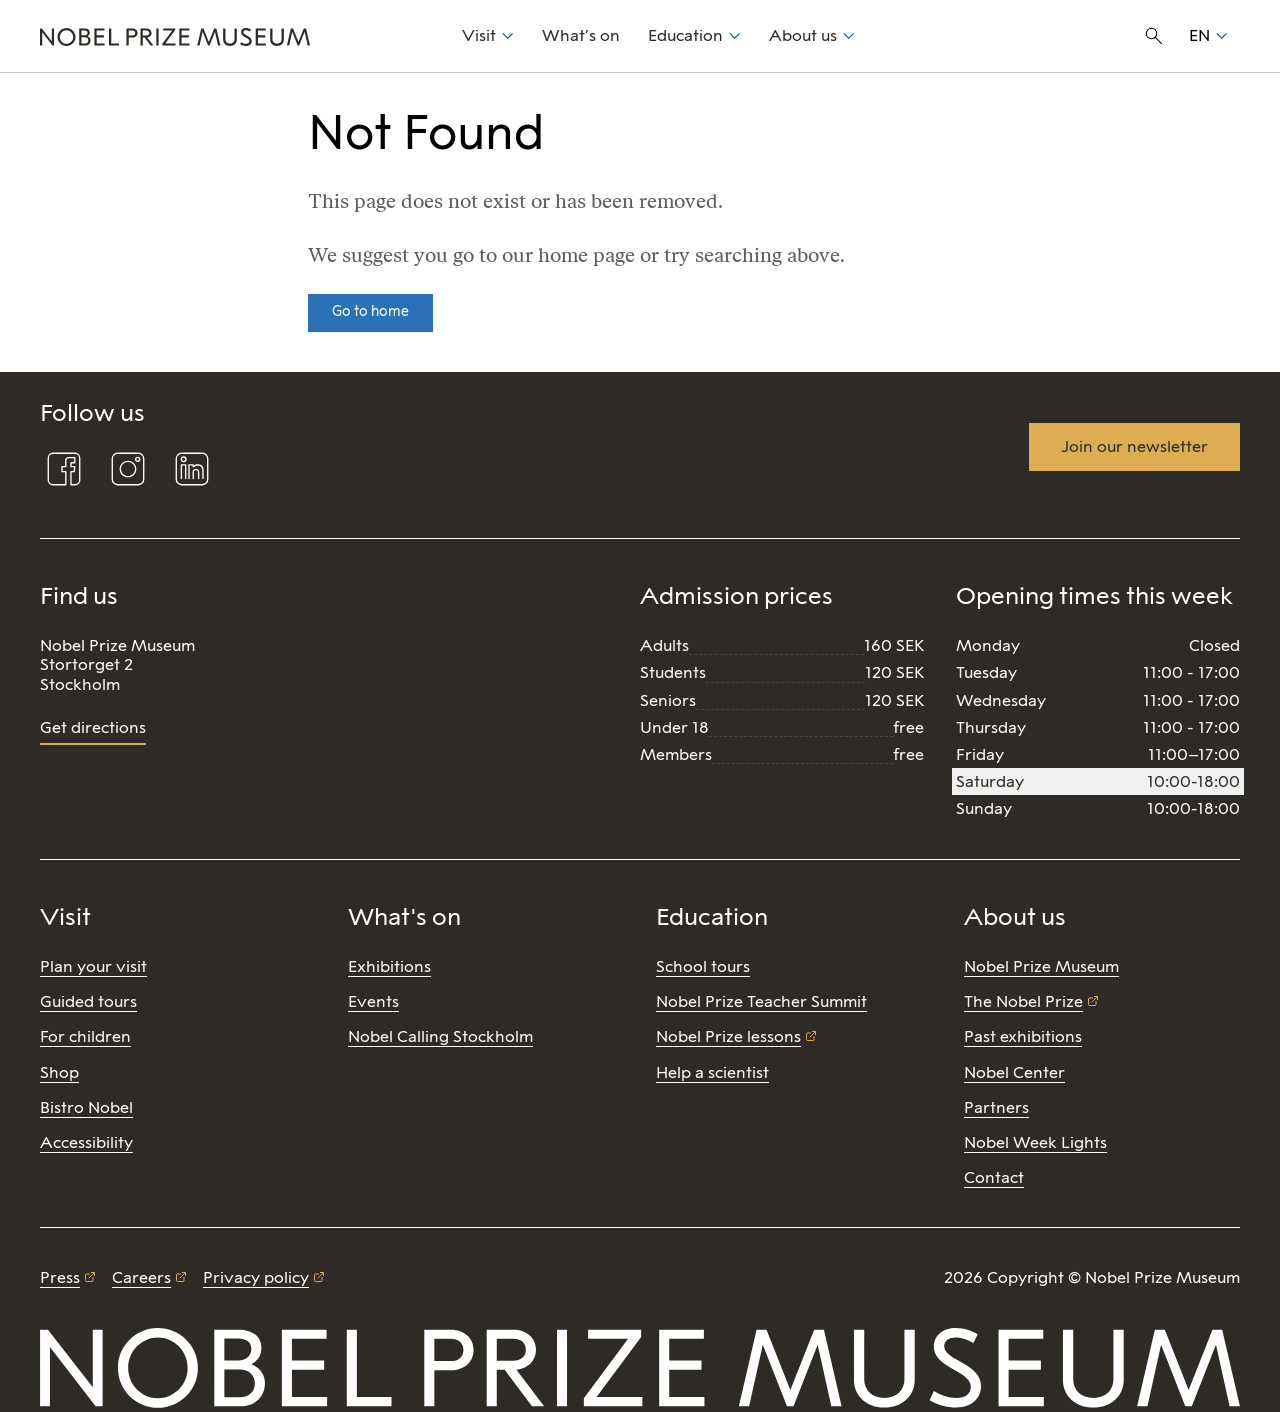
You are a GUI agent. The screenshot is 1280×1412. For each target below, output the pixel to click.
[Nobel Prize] (240, 36)
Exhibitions (389, 966)
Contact (994, 1177)
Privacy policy (256, 1277)
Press (60, 1277)
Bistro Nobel (86, 1107)
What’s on (581, 35)
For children (85, 1036)
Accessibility (86, 1142)
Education (685, 35)
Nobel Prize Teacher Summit (761, 1001)
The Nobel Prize (1023, 1001)
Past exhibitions (1023, 1036)
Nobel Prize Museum (1041, 966)
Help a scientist (712, 1072)
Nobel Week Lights (1035, 1142)
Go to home (370, 311)
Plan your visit (93, 966)
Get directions (93, 727)
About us (803, 35)
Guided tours (88, 1001)
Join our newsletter (1134, 446)
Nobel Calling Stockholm (440, 1036)
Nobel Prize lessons (728, 1036)
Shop (59, 1072)
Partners (996, 1107)
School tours (703, 966)
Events (373, 1001)
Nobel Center (1014, 1072)
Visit (479, 35)
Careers (141, 1277)
